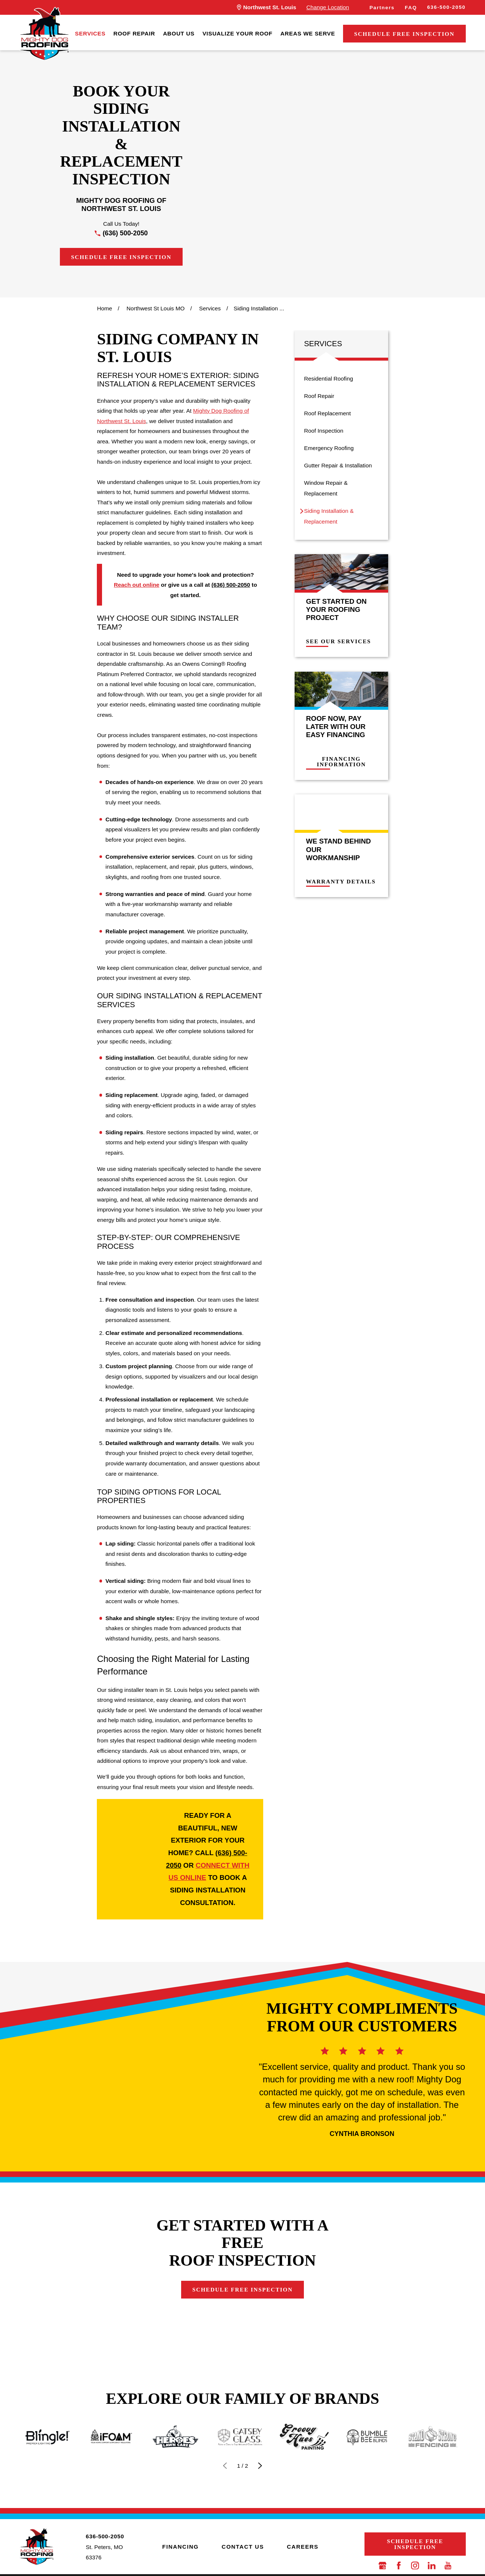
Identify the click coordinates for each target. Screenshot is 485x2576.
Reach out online (136, 585)
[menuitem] (90, 33)
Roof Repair (134, 33)
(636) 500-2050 (125, 233)
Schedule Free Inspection (404, 34)
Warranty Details (346, 882)
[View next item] (260, 2500)
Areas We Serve (308, 33)
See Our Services (343, 641)
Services (90, 33)
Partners (381, 7)
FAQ (411, 7)
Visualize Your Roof (237, 33)
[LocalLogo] (44, 34)
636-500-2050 (446, 7)
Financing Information (346, 761)
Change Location (327, 7)
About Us (178, 33)
